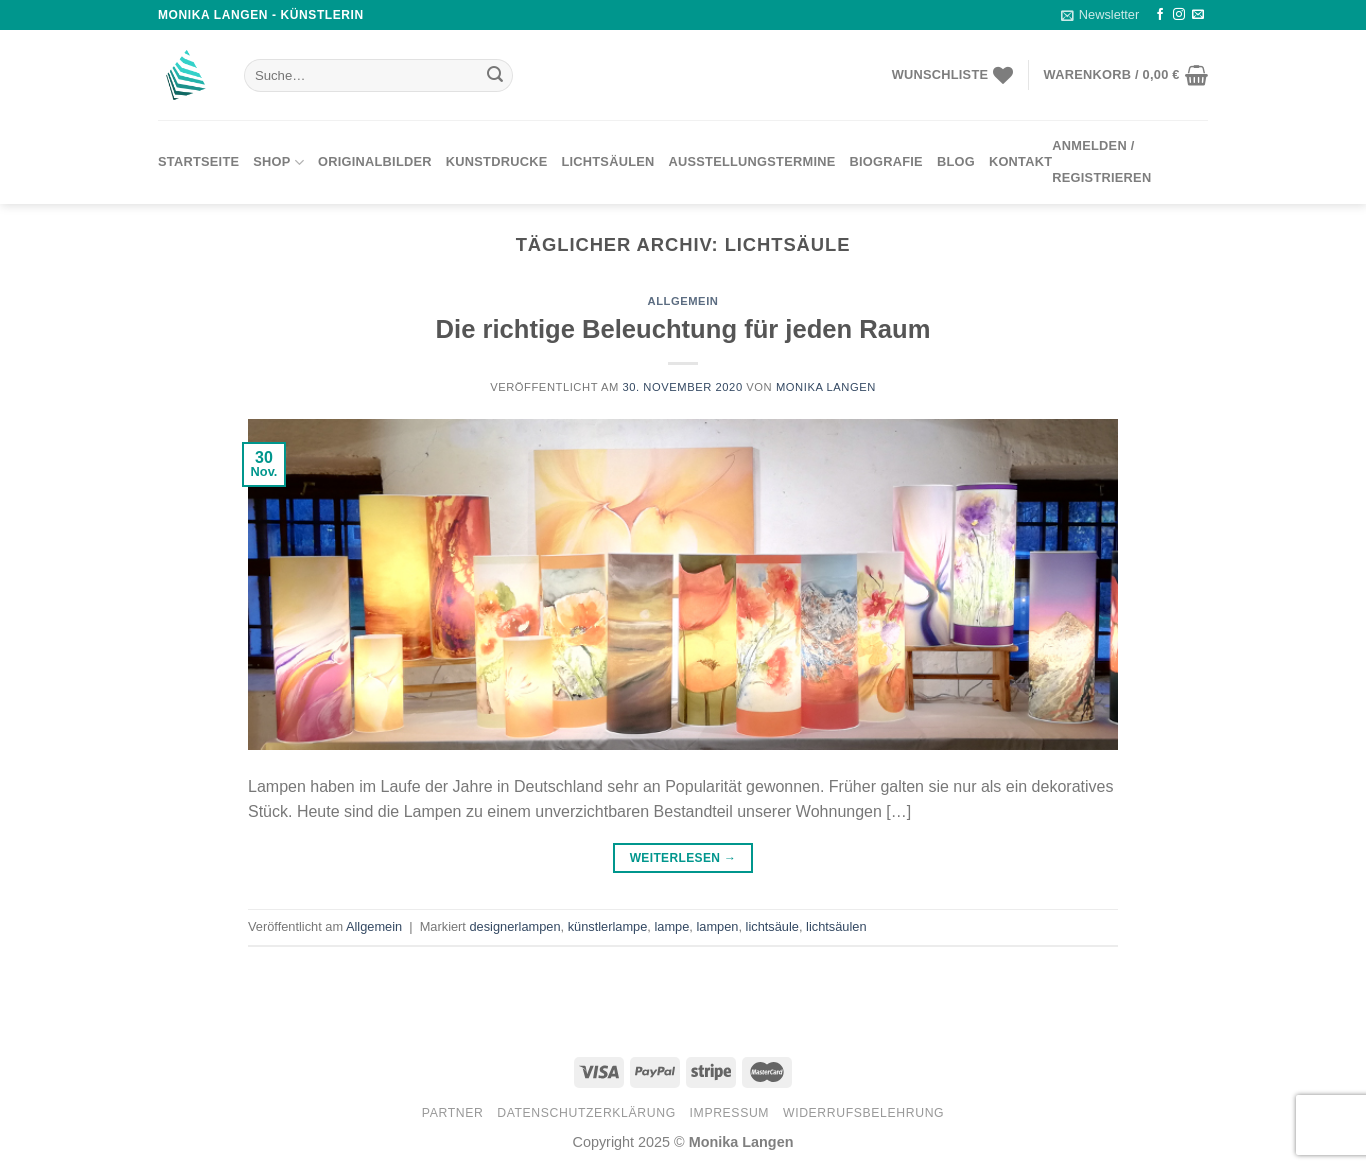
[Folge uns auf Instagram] (1179, 15)
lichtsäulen (836, 926)
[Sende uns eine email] (1198, 15)
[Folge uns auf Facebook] (1160, 15)
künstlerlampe (608, 926)
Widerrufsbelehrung (863, 1113)
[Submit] (495, 76)
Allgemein (683, 301)
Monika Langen (826, 387)
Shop (278, 162)
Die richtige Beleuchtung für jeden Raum (683, 329)
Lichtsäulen (607, 161)
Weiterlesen (683, 858)
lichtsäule (772, 926)
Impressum (730, 1113)
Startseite (198, 161)
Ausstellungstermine (752, 161)
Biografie (886, 161)
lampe (671, 926)
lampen (717, 926)
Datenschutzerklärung (586, 1113)
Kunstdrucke (497, 161)
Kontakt (1020, 161)
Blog (956, 161)
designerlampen (514, 926)
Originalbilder (375, 161)
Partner (453, 1113)
